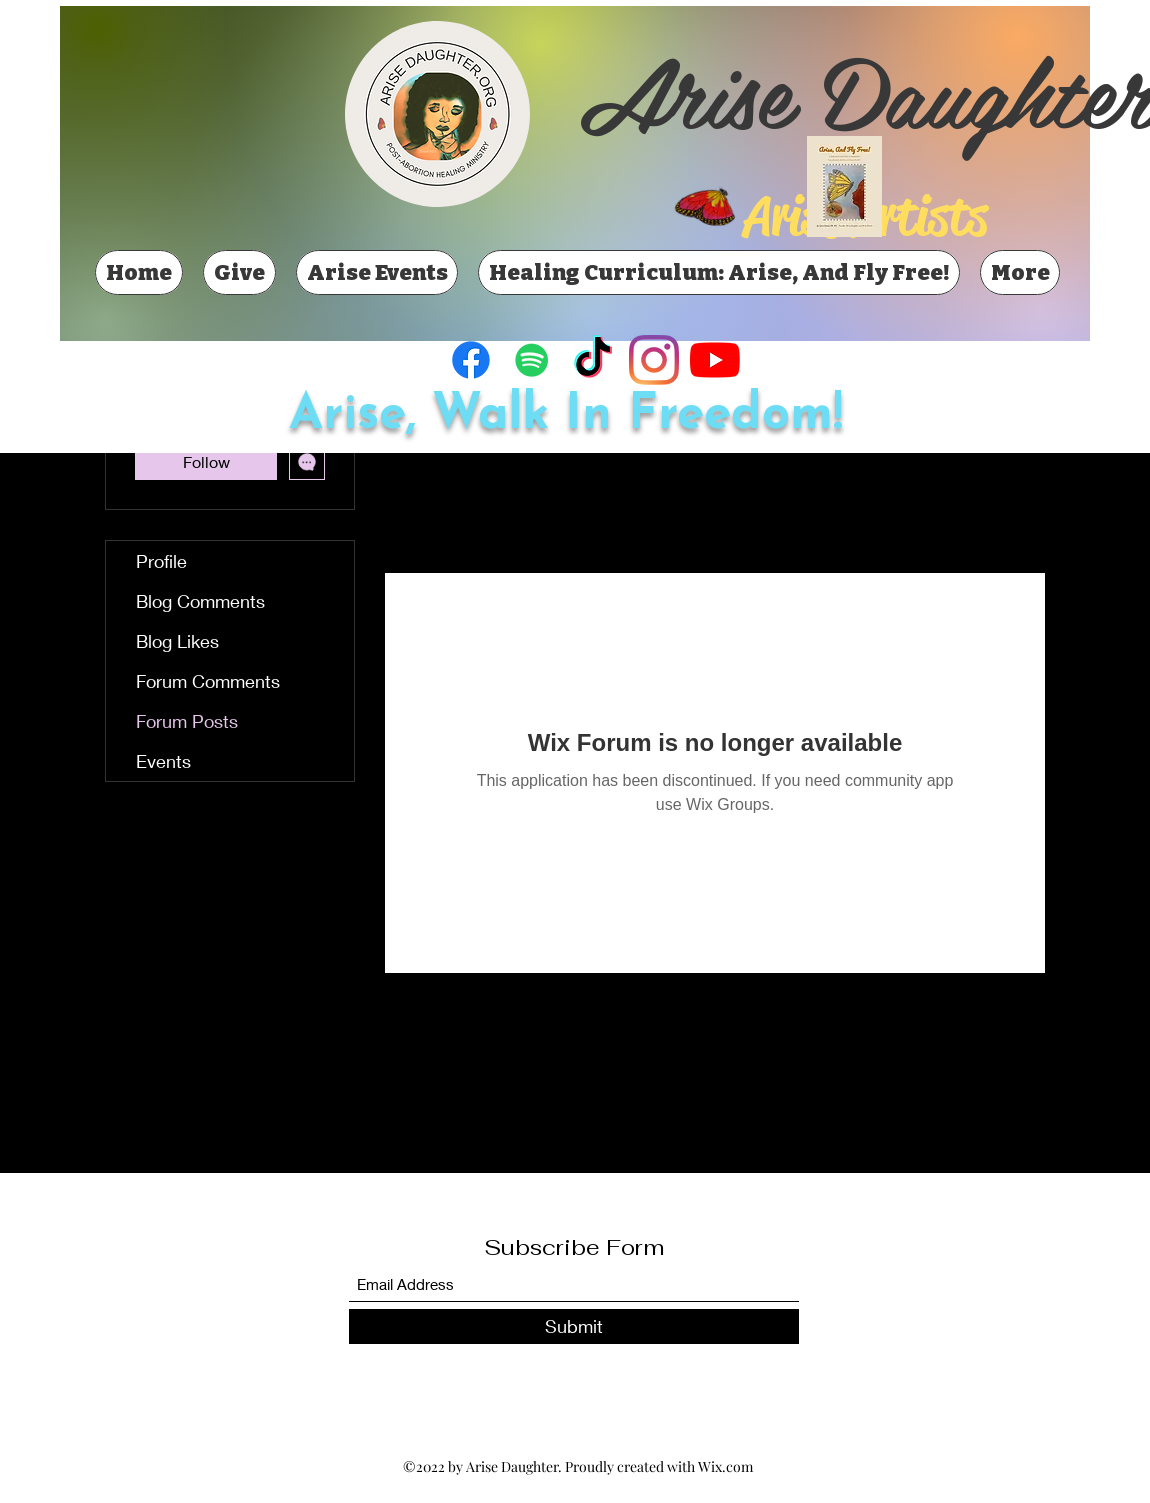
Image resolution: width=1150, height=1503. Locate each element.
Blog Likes (177, 641)
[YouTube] (715, 360)
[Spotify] (532, 360)
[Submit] (574, 1326)
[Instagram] (654, 360)
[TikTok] (593, 360)
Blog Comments (200, 601)
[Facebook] (471, 360)
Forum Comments (208, 681)
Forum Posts (187, 721)
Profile (161, 561)
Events (163, 761)
